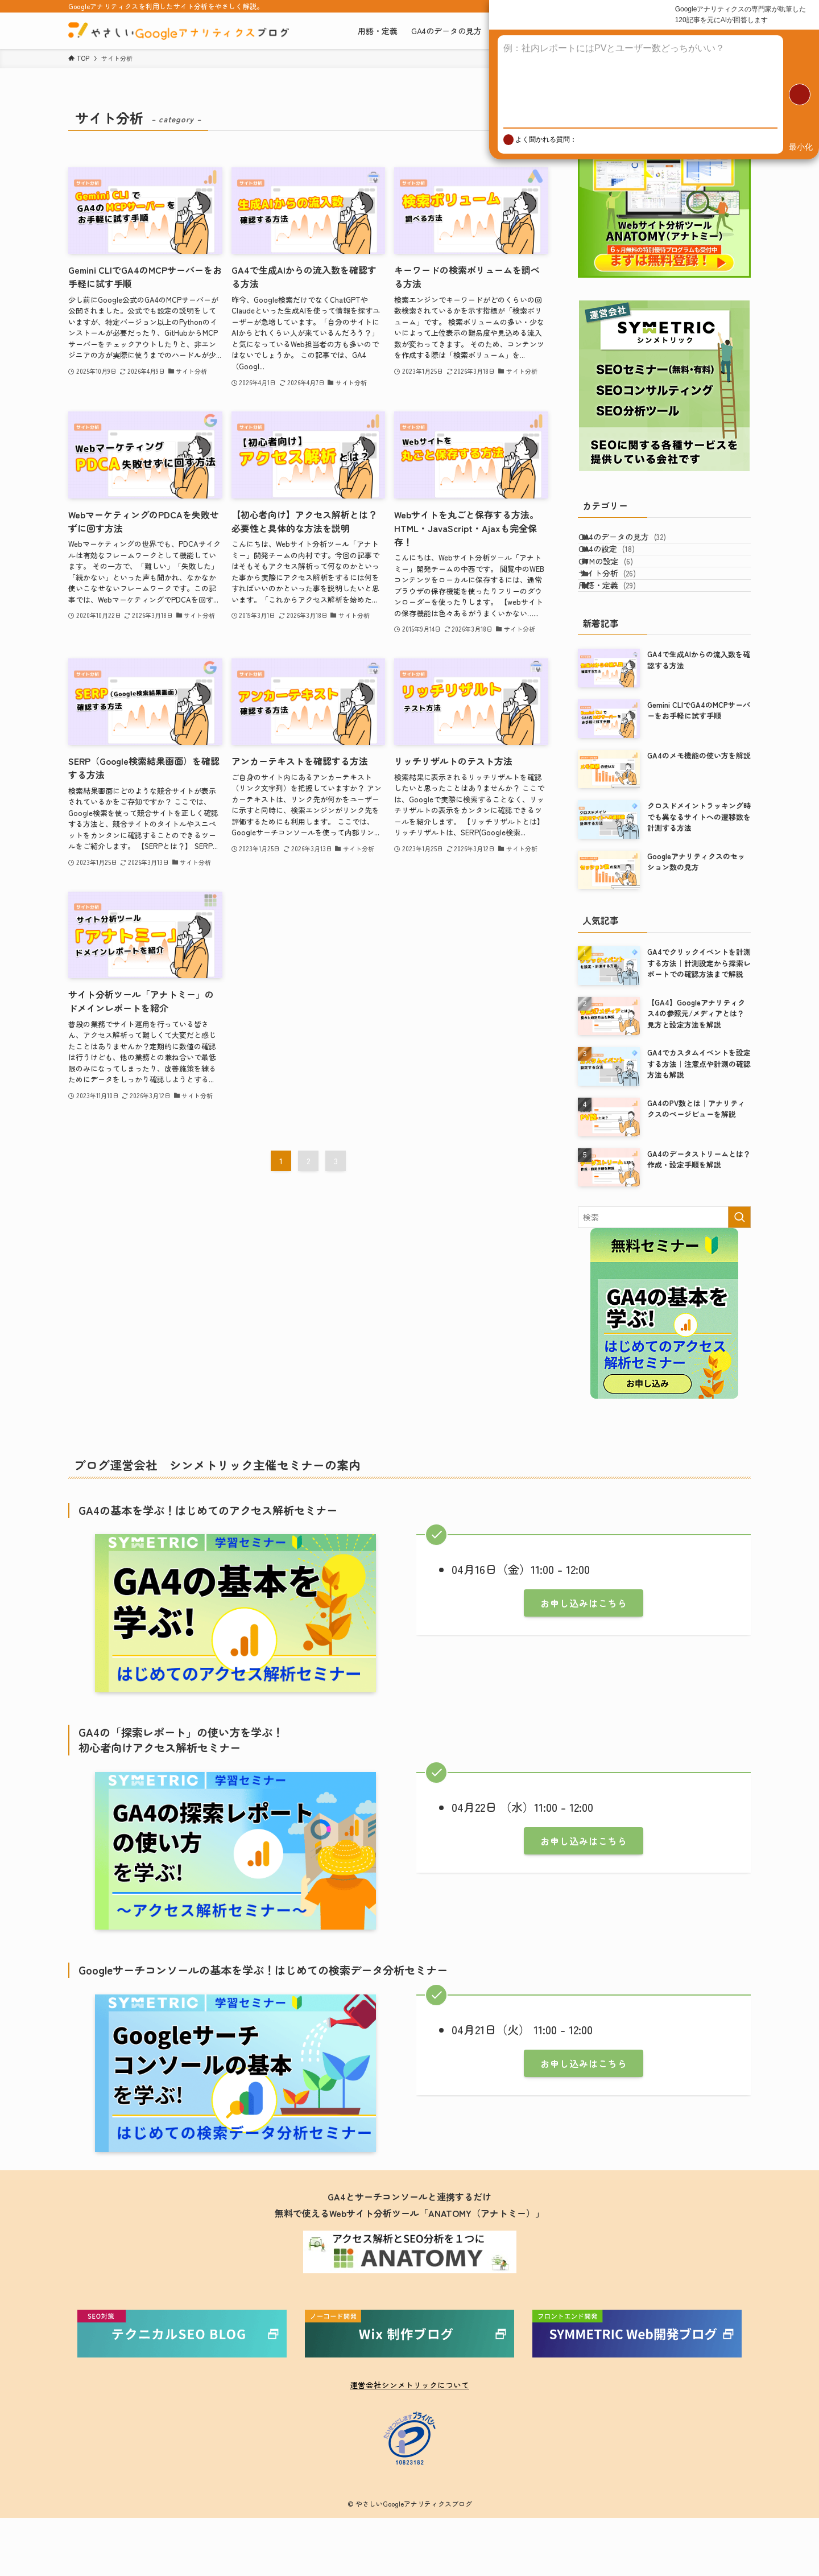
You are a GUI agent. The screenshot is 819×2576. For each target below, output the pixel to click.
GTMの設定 (619, 590)
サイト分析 (621, 613)
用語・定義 (621, 637)
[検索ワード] (664, 1275)
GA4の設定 (620, 566)
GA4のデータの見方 (636, 542)
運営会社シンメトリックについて (409, 2443)
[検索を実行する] (739, 1275)
